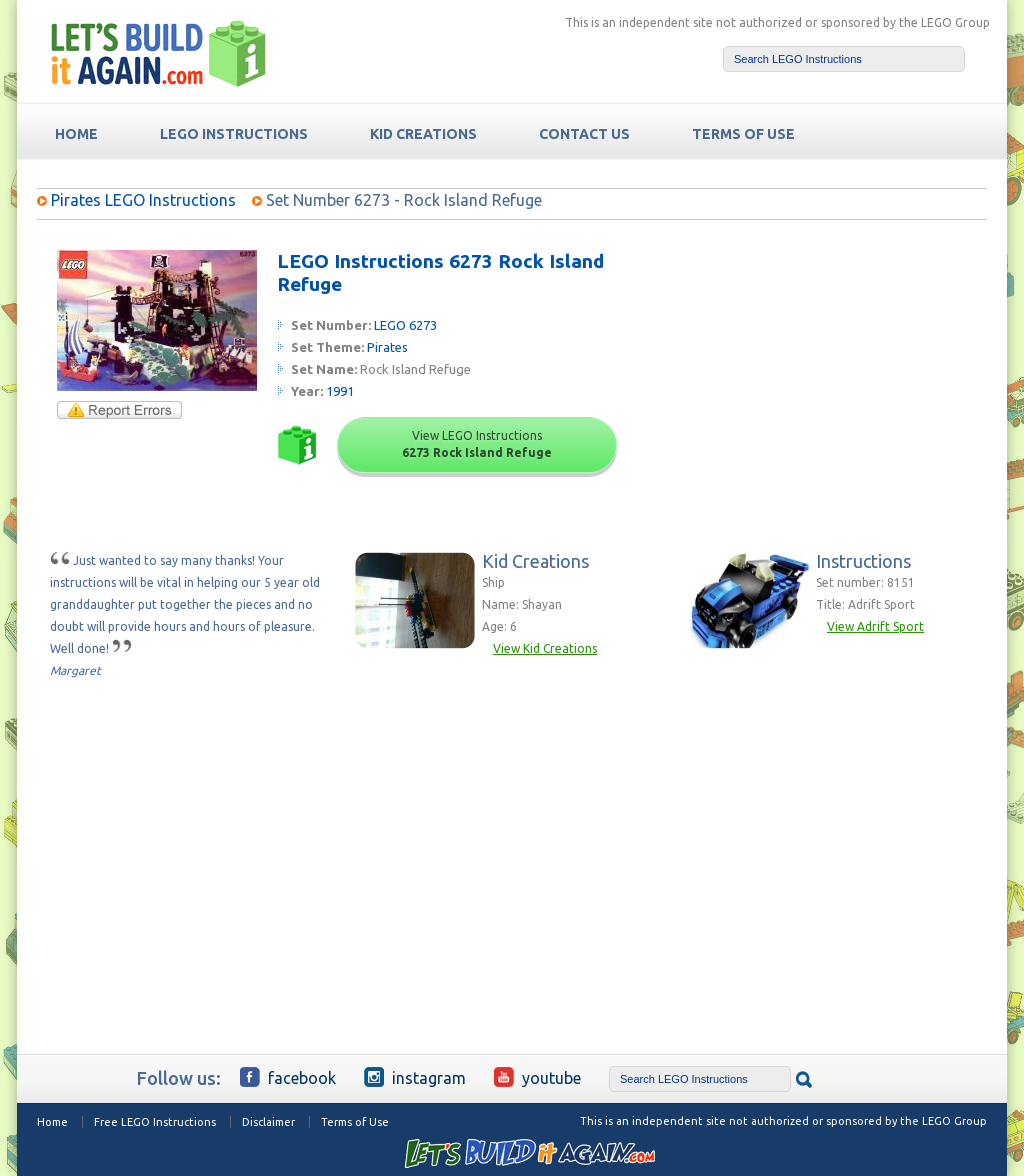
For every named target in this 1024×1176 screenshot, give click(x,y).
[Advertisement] (833, 375)
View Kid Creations (545, 648)
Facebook (288, 1077)
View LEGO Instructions (477, 444)
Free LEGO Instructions (155, 1122)
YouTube (537, 1077)
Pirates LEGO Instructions (143, 200)
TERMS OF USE (743, 134)
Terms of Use (355, 1122)
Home (52, 1122)
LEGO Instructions (234, 134)
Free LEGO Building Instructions (159, 53)
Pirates (387, 347)
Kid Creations (423, 134)
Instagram (415, 1077)
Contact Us (584, 134)
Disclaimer (268, 1122)
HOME (76, 134)
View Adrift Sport (875, 626)
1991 (340, 391)
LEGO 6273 (405, 325)
